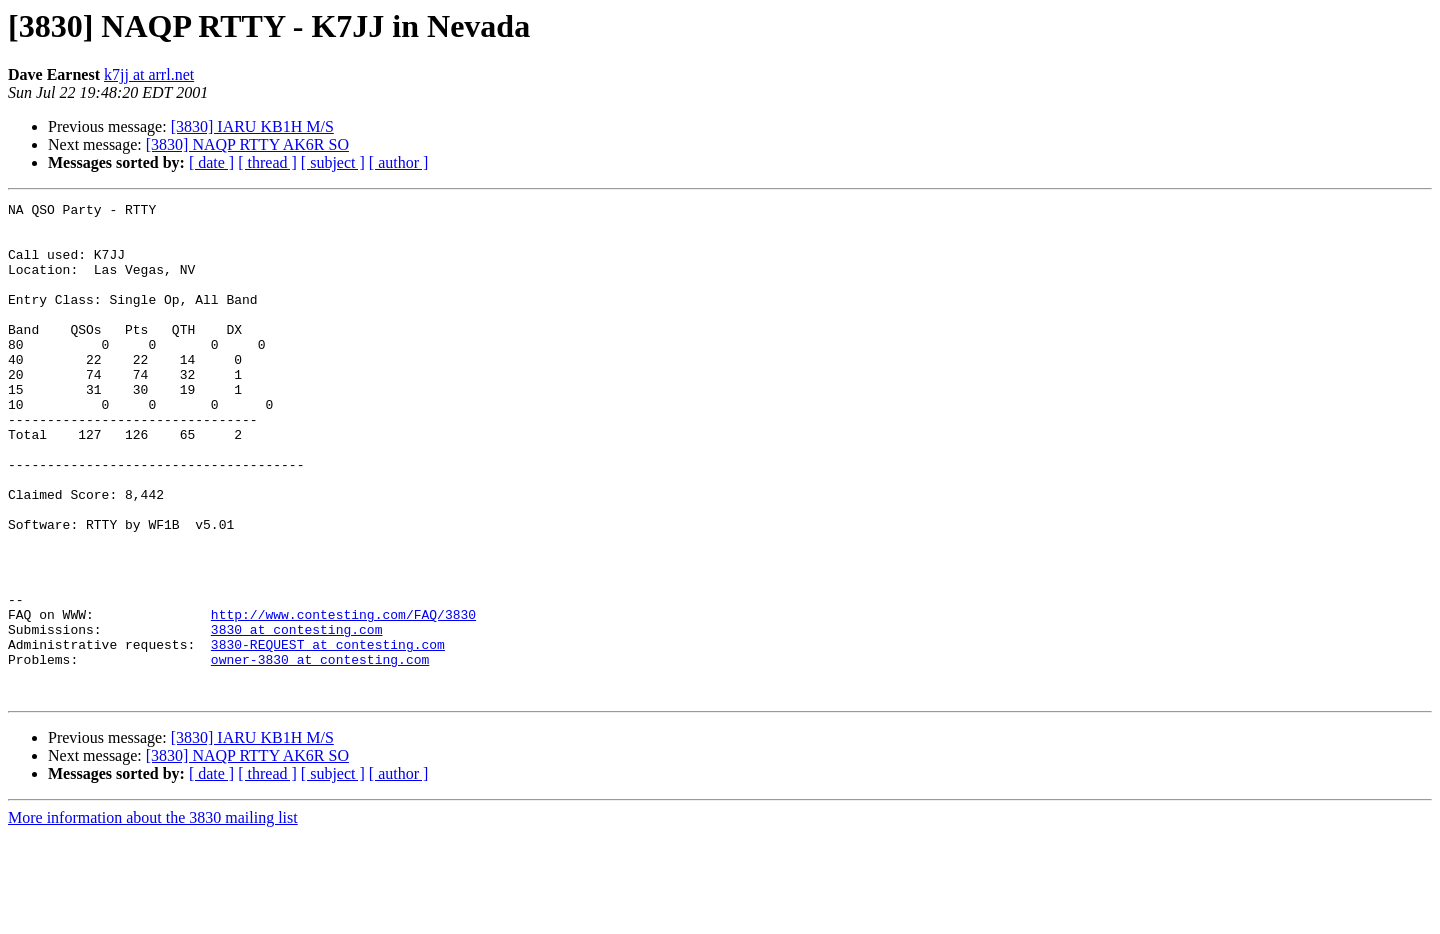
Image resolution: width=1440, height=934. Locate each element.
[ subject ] (333, 162)
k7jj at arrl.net (149, 74)
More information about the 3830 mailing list (153, 916)
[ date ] (211, 162)
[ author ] (399, 162)
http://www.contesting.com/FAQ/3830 (343, 698)
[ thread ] (267, 162)
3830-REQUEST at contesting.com (328, 734)
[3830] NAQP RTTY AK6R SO (247, 144)
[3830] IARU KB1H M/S (252, 126)
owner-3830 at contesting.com (320, 752)
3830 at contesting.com (297, 716)
